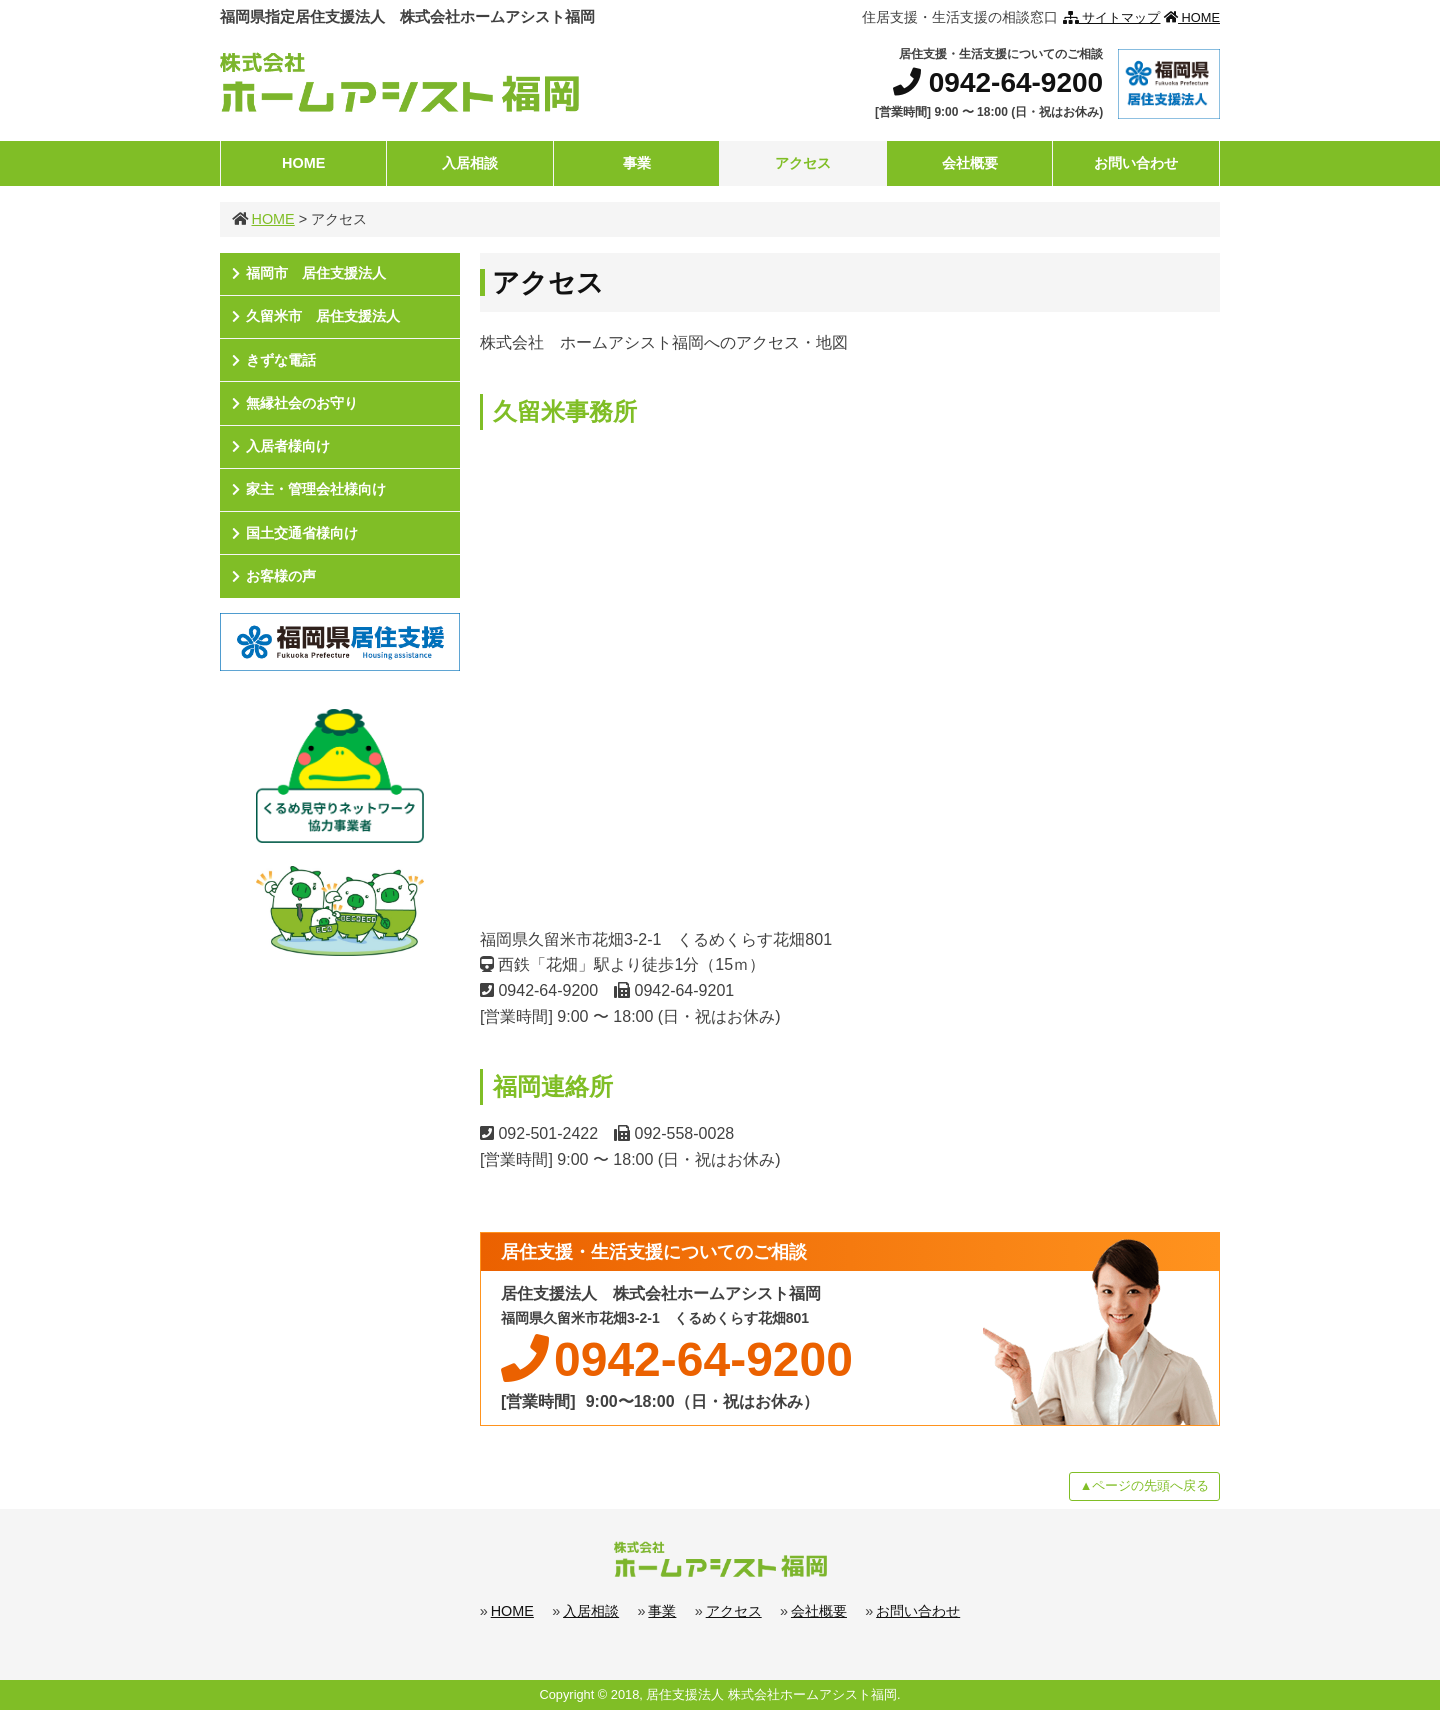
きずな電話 (281, 360)
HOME (1192, 17)
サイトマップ (1112, 17)
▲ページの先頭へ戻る (1145, 1485)
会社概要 (970, 163)
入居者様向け (288, 446)
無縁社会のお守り (302, 403)
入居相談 (470, 163)
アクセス (803, 163)
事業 (637, 163)
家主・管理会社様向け (316, 489)
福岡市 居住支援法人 (316, 273)
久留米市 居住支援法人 (323, 316)
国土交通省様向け (302, 533)
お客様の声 (281, 576)
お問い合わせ (1136, 163)
